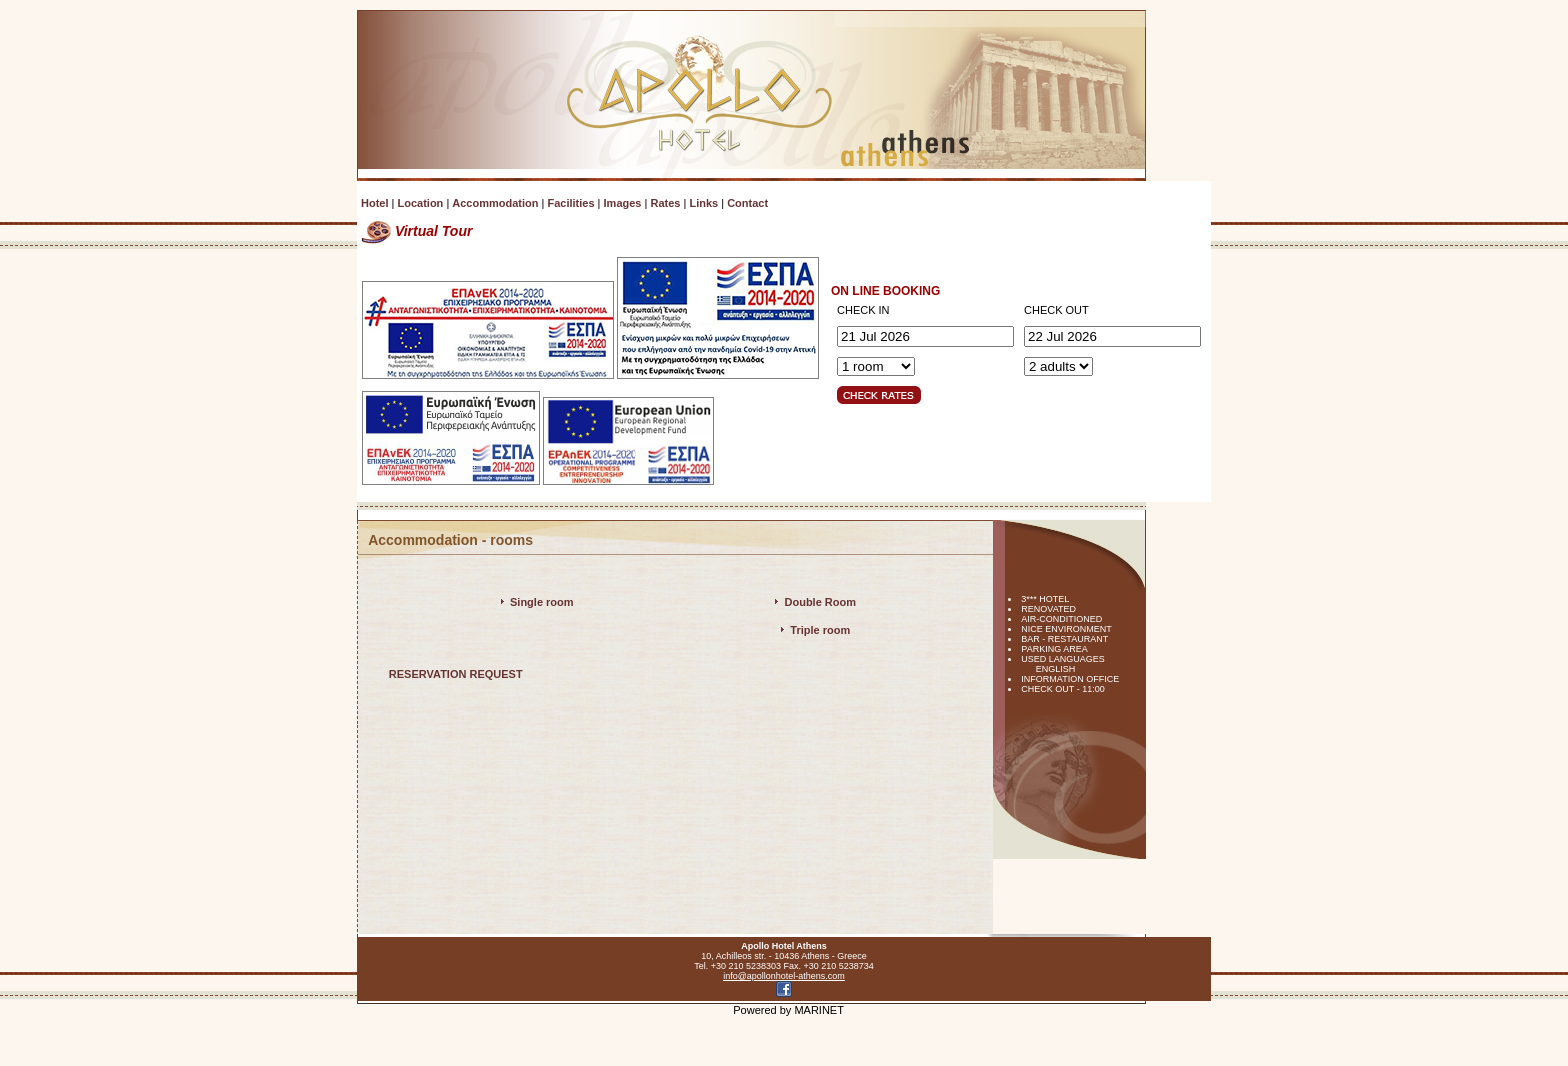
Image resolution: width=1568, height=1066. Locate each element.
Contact (747, 203)
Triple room (820, 630)
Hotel (375, 203)
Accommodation (495, 203)
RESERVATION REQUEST (456, 674)
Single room (542, 602)
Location (420, 203)
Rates (665, 203)
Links (703, 203)
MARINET (819, 1010)
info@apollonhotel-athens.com (784, 976)
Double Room (821, 602)
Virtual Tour (416, 231)
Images (623, 203)
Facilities (570, 203)
